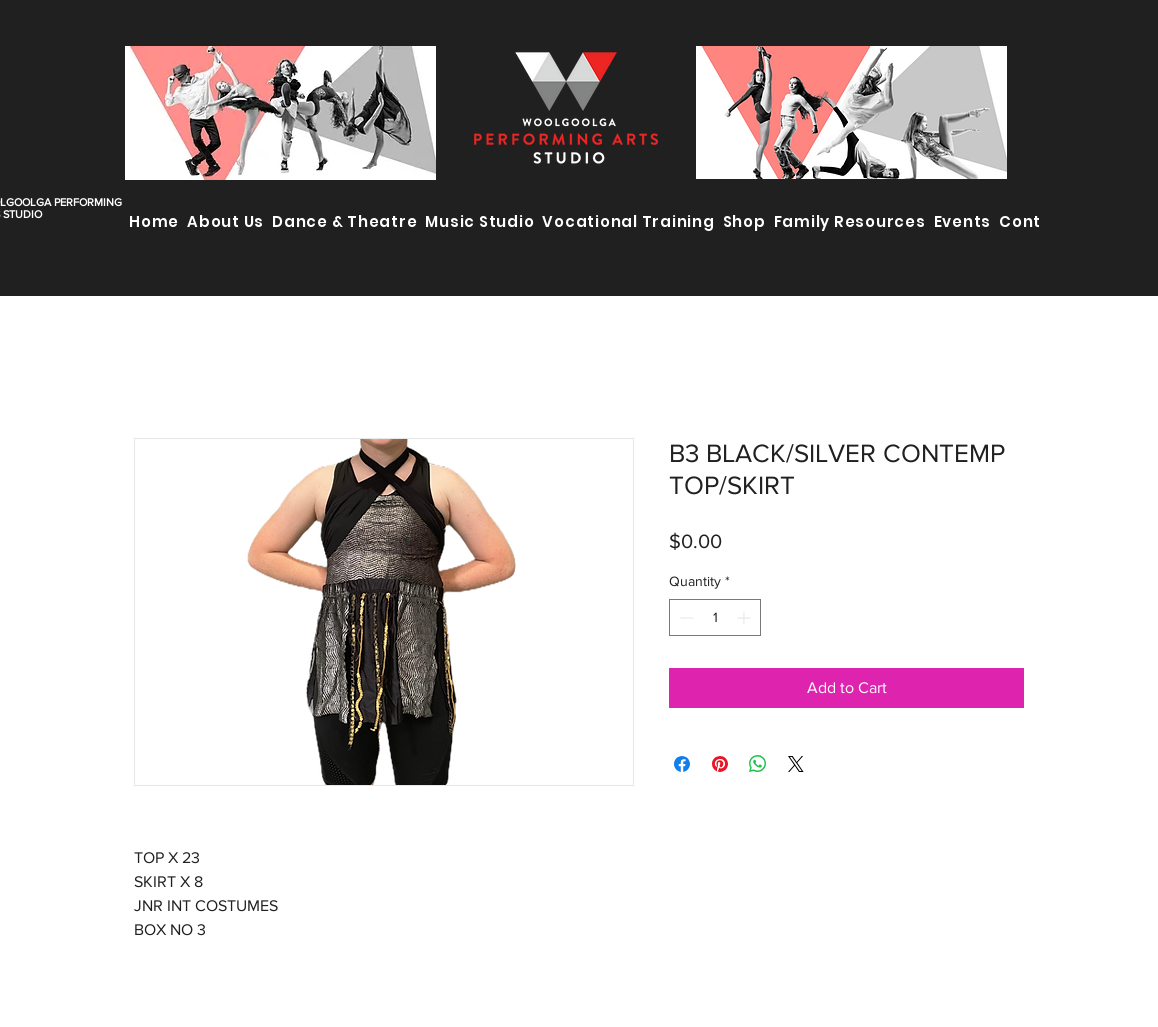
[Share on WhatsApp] (758, 764)
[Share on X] (796, 764)
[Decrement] (684, 617)
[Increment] (745, 617)
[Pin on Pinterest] (720, 764)
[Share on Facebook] (682, 764)
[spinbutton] (715, 617)
